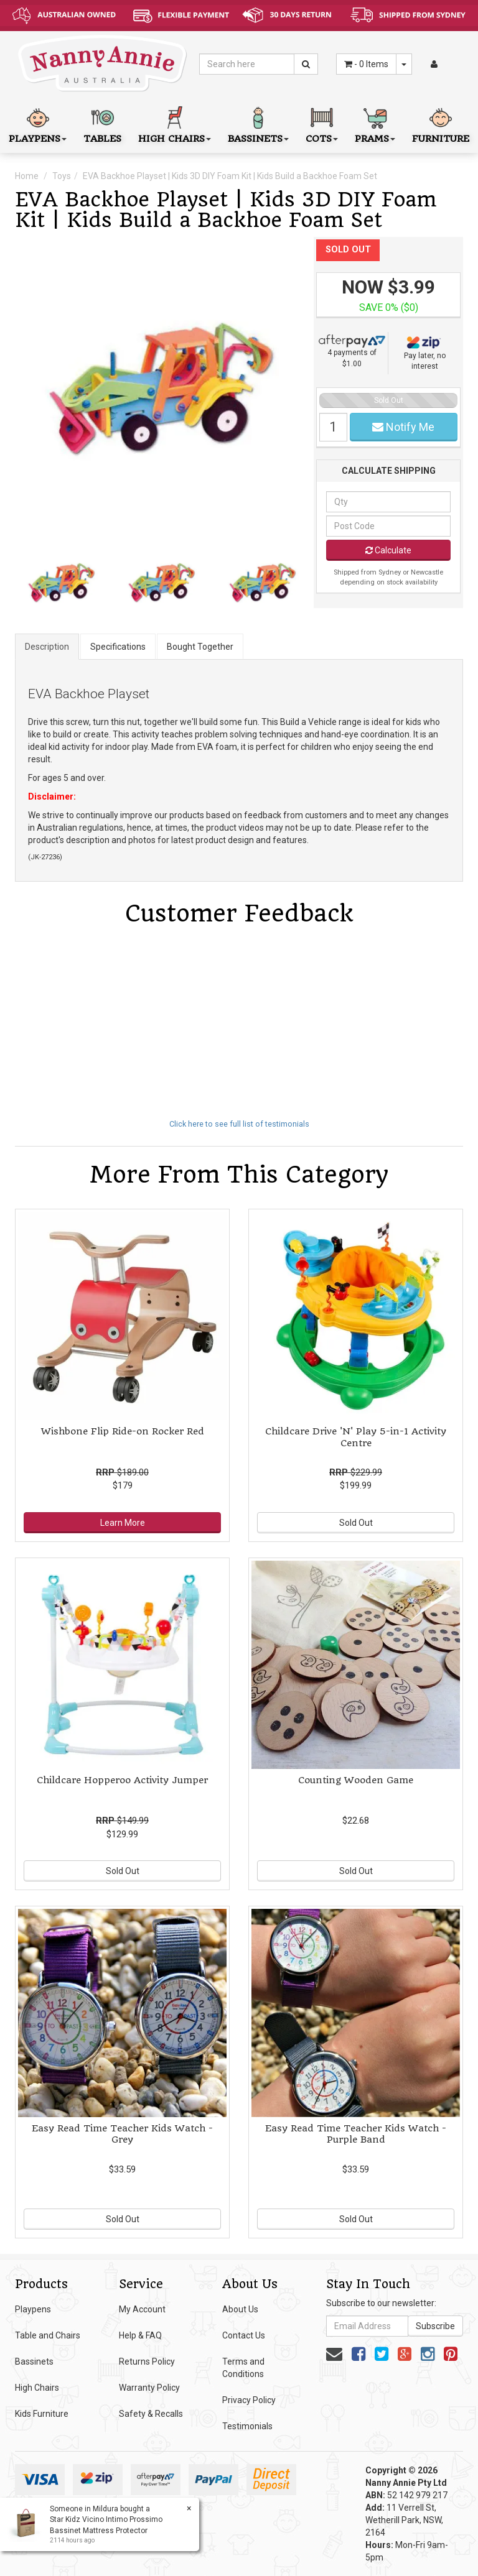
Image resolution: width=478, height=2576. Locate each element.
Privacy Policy (249, 2400)
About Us (240, 2309)
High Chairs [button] (174, 123)
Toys (61, 176)
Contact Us (243, 2335)
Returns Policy (147, 2361)
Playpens (33, 2309)
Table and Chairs (47, 2335)
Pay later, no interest (425, 353)
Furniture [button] (440, 123)
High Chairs (37, 2388)
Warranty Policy (149, 2388)
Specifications (118, 647)
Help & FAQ (140, 2335)
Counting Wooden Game (355, 1780)
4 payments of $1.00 (352, 351)
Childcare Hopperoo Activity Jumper (122, 1780)
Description (47, 647)
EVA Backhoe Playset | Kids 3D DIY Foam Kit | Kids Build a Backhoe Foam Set (230, 176)
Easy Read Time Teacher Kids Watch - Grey (122, 2134)
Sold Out (356, 1523)
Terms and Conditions (243, 2368)
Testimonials (247, 2426)
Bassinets (34, 2361)
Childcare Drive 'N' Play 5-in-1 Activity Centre (355, 1437)
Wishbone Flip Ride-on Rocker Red (122, 1431)
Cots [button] (322, 123)
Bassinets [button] (258, 123)
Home (27, 176)
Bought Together (200, 647)
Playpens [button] (38, 123)
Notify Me (403, 426)
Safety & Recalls (151, 2414)
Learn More (122, 1523)
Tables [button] (102, 123)
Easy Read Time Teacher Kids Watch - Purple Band (355, 2134)
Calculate (388, 550)
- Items (366, 64)
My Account (142, 2309)
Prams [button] (375, 123)
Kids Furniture (41, 2414)
